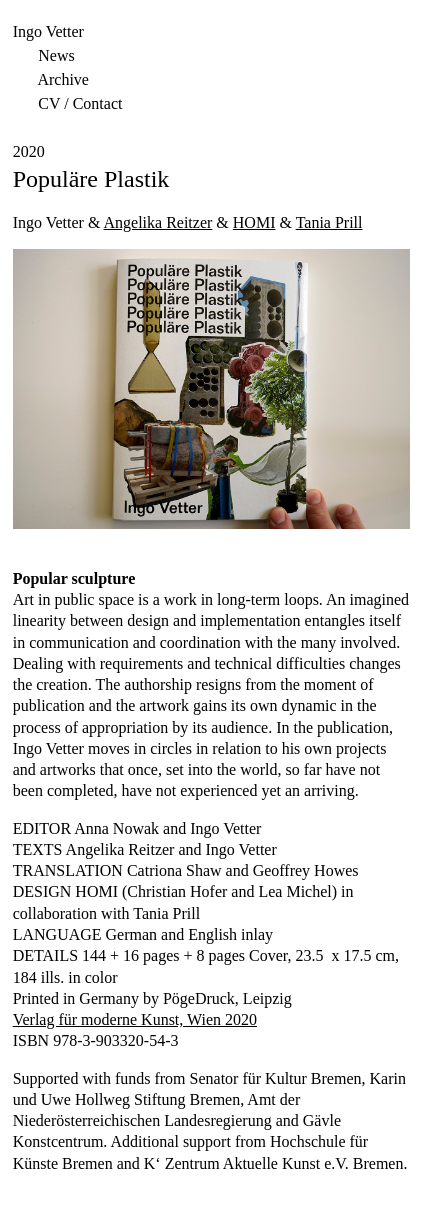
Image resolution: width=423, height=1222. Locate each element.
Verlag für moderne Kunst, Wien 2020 (135, 1019)
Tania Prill (329, 222)
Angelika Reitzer (158, 222)
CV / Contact (80, 103)
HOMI (254, 222)
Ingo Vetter (48, 31)
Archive (63, 79)
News (56, 55)
